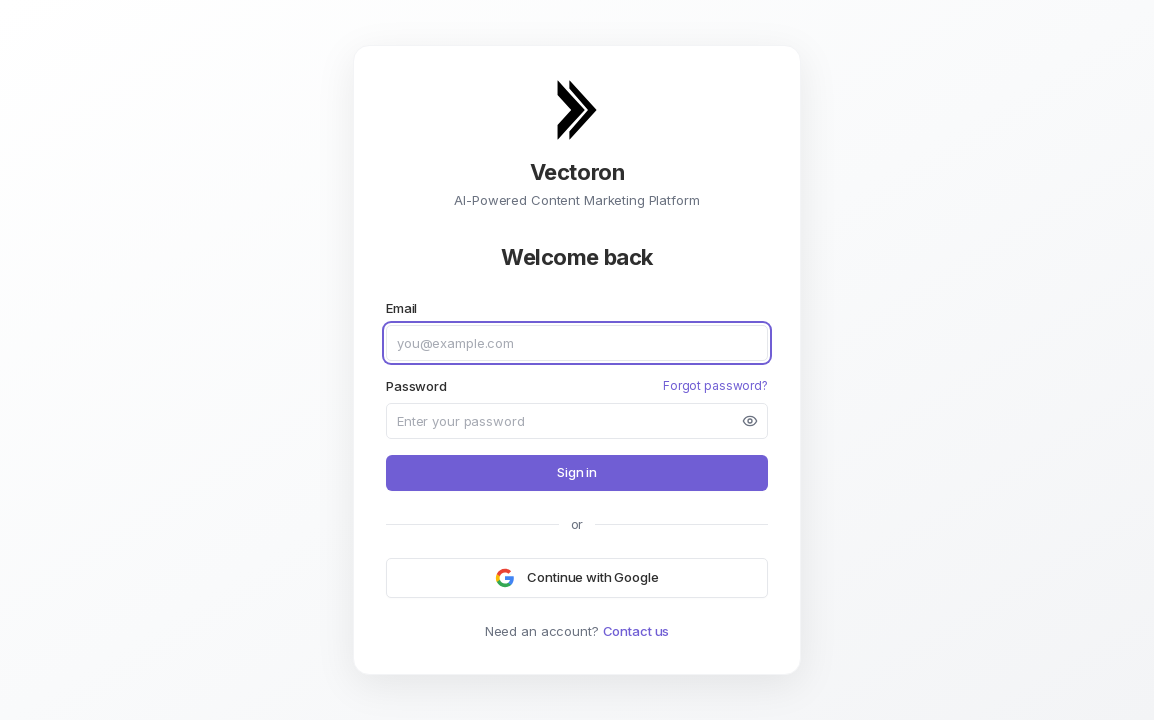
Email (401, 308)
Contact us (636, 631)
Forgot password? (715, 385)
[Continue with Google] (577, 578)
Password (416, 386)
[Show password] (750, 421)
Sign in (577, 472)
